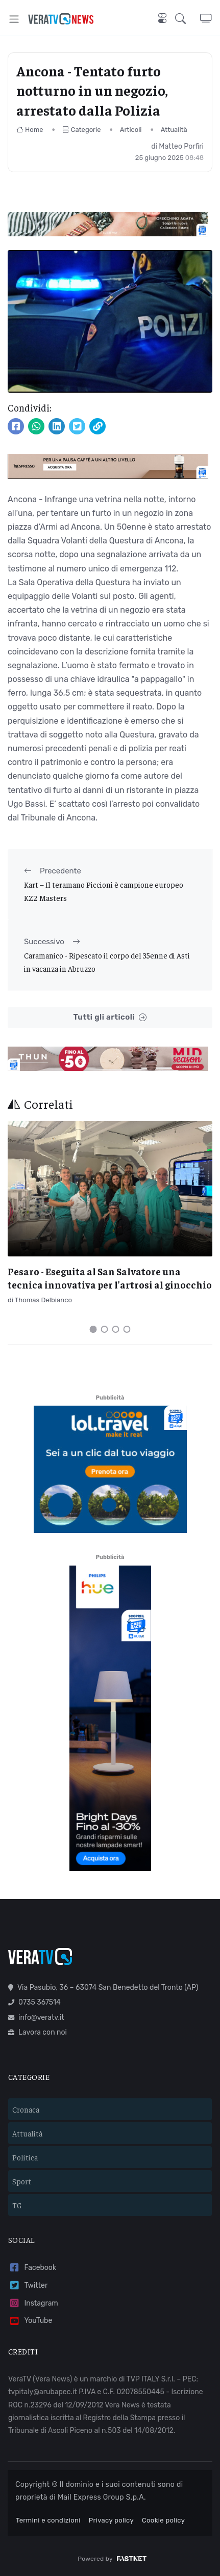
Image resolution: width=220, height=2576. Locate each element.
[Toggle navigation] (14, 18)
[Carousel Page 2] (104, 1329)
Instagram (33, 2303)
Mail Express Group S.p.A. (102, 2497)
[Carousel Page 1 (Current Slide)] (93, 1329)
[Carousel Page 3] (115, 1329)
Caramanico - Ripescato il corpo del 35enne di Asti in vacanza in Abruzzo (107, 961)
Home (29, 129)
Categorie (81, 129)
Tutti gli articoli (109, 1017)
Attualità (174, 129)
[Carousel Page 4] (127, 1329)
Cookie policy (163, 2520)
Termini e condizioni (48, 2520)
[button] (187, 19)
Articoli (131, 129)
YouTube (30, 2321)
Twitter (27, 2285)
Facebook (32, 2267)
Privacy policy (111, 2520)
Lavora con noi (37, 2032)
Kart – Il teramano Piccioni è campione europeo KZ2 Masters (103, 891)
